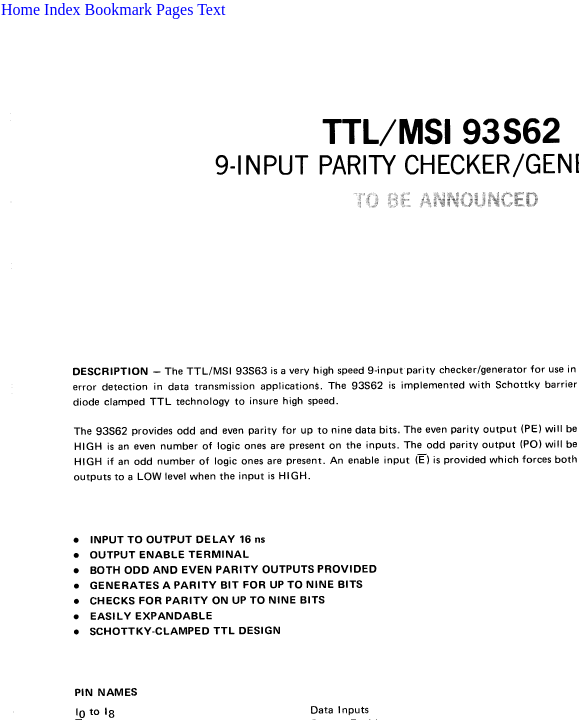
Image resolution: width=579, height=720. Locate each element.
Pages (174, 9)
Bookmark (119, 9)
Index (62, 9)
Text (211, 9)
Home (20, 9)
